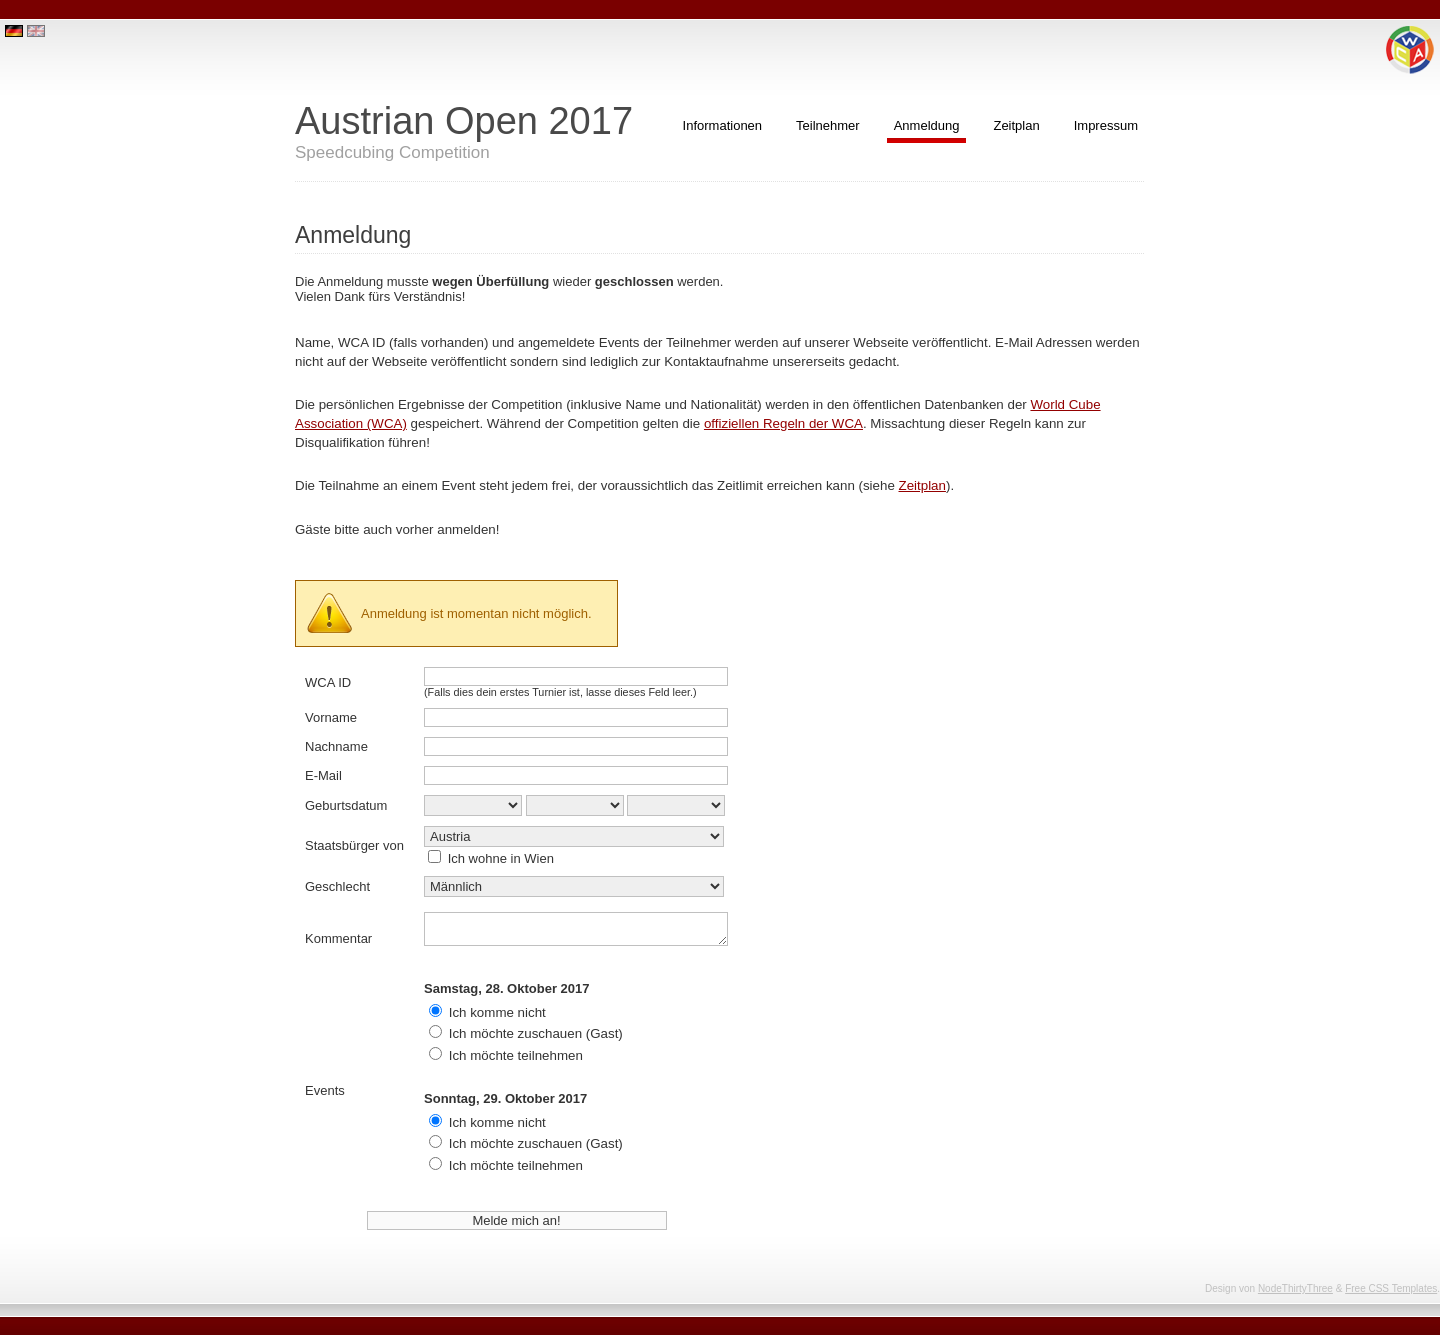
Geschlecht (337, 886)
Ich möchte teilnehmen (516, 1055)
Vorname (331, 717)
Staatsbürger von (354, 845)
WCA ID (328, 682)
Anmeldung (927, 125)
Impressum (1106, 125)
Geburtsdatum (346, 805)
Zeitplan (1016, 125)
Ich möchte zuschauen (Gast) (536, 1033)
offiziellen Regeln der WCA (783, 423)
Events (325, 1090)
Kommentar (338, 938)
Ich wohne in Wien (501, 858)
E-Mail (323, 775)
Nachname (336, 746)
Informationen (723, 125)
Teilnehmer (828, 125)
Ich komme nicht (497, 1012)
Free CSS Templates (1391, 1288)
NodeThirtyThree (1295, 1288)
